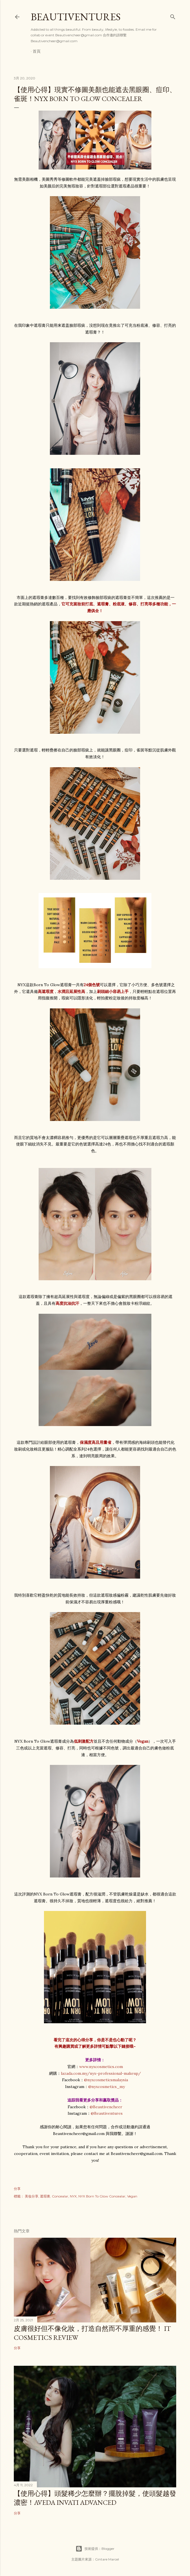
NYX (73, 2196)
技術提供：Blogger (95, 2548)
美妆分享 (31, 2196)
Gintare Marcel (107, 2559)
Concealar (60, 2196)
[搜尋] (172, 15)
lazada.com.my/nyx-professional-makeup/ (101, 2073)
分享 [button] (17, 2188)
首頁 (37, 51)
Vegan (132, 2196)
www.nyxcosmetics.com (101, 2066)
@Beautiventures (107, 2113)
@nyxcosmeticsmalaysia (106, 2079)
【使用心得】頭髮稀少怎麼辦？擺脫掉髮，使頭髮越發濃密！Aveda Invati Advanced (95, 2498)
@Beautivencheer (106, 2106)
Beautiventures (76, 16)
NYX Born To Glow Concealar (101, 2196)
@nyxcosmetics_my (106, 2086)
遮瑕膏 (45, 2196)
